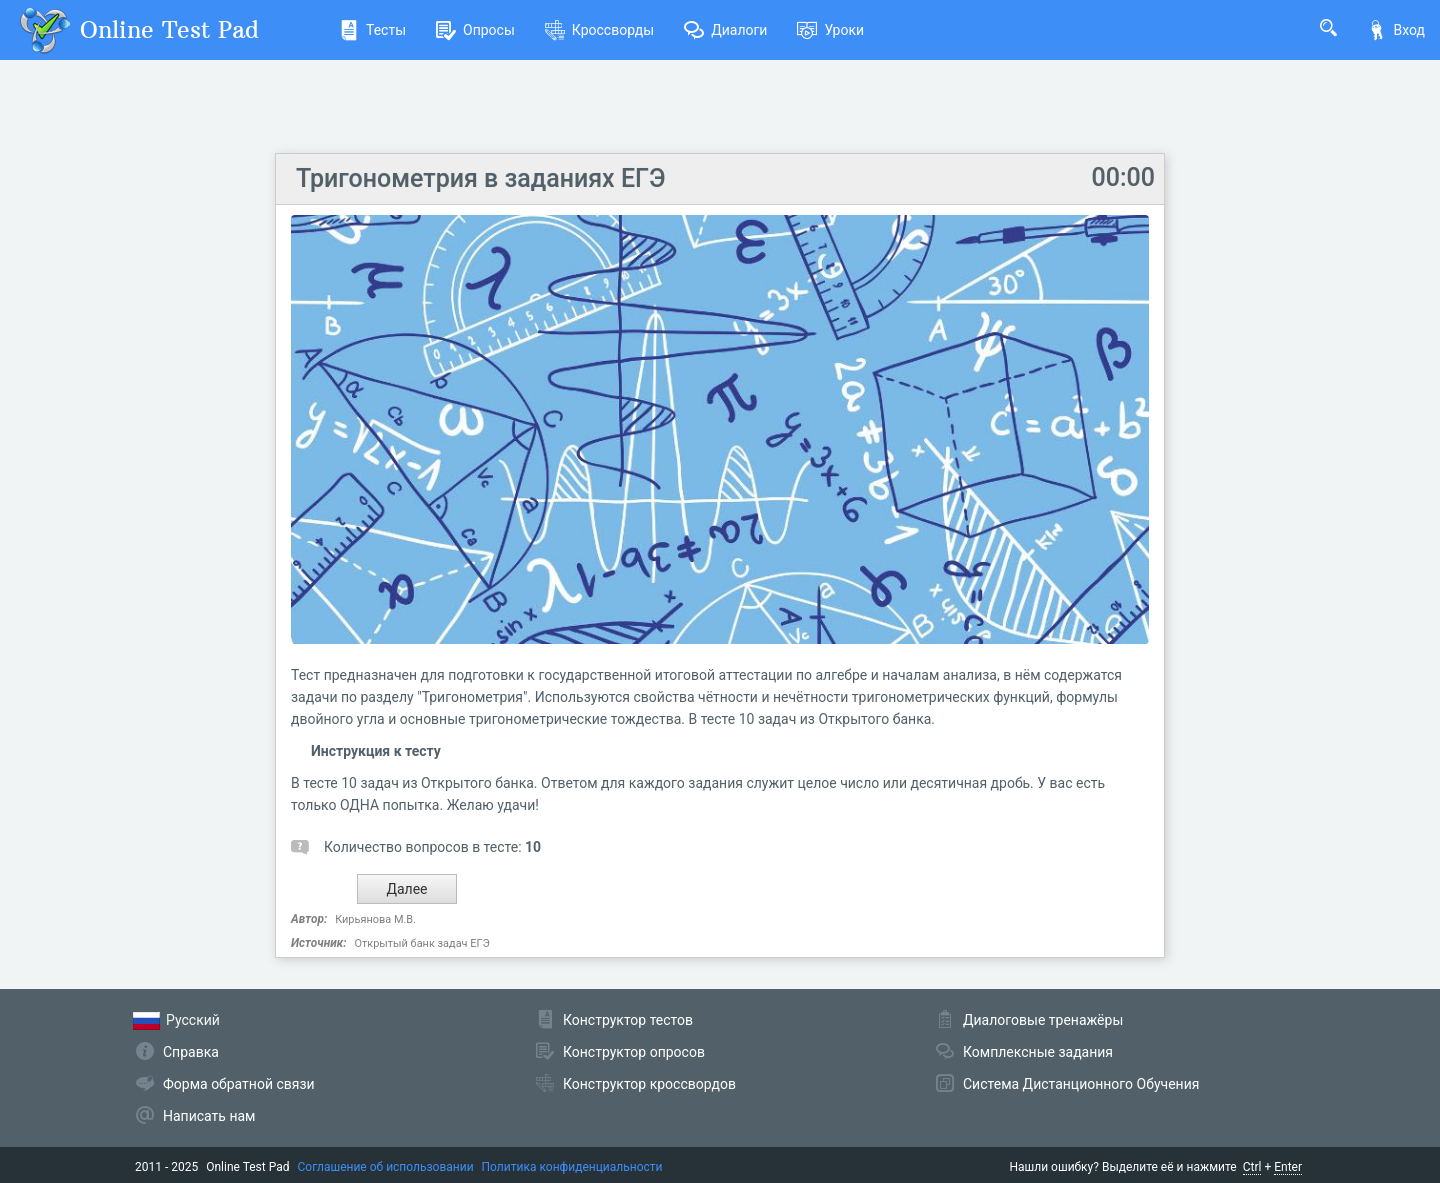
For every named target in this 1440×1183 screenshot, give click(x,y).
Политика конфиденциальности (572, 1167)
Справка (191, 1052)
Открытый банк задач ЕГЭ (421, 943)
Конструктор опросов (634, 1052)
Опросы (475, 30)
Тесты (372, 30)
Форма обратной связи (239, 1084)
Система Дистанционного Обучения (1081, 1084)
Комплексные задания (1038, 1052)
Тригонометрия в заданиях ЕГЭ (480, 178)
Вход (1396, 30)
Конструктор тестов (628, 1020)
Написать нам (209, 1116)
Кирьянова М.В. (375, 919)
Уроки (830, 30)
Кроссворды (599, 30)
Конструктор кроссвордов (649, 1084)
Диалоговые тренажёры (1043, 1020)
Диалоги (725, 30)
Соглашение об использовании (386, 1167)
